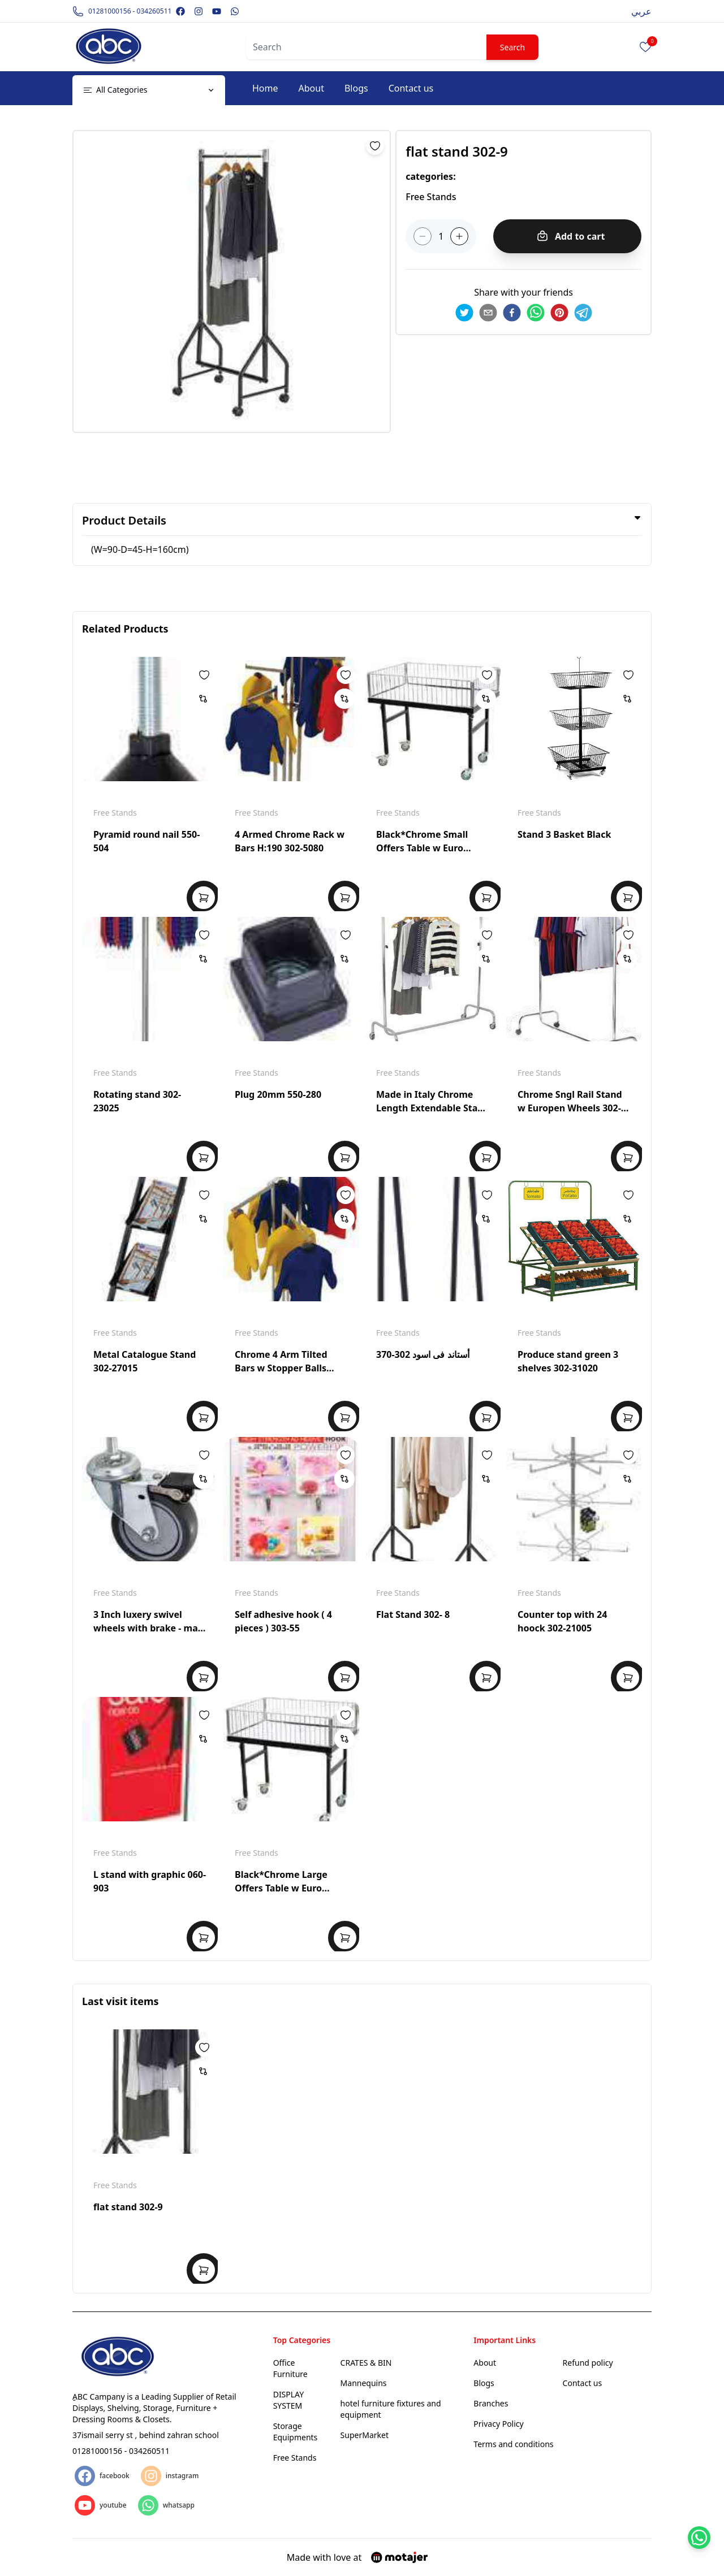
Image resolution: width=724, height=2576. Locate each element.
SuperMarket (365, 2435)
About (311, 88)
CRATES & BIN (366, 2362)
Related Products (125, 628)
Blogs (356, 88)
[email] (488, 313)
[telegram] (583, 313)
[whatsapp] (536, 313)
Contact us (411, 88)
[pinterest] (559, 313)
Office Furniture (290, 2368)
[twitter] (464, 313)
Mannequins (364, 2383)
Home (265, 88)
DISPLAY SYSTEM (288, 2400)
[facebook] (512, 313)
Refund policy (588, 2362)
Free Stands (115, 812)
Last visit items (120, 2001)
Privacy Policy (498, 2423)
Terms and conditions (513, 2444)
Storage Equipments (295, 2432)
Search (512, 47)
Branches (490, 2403)
